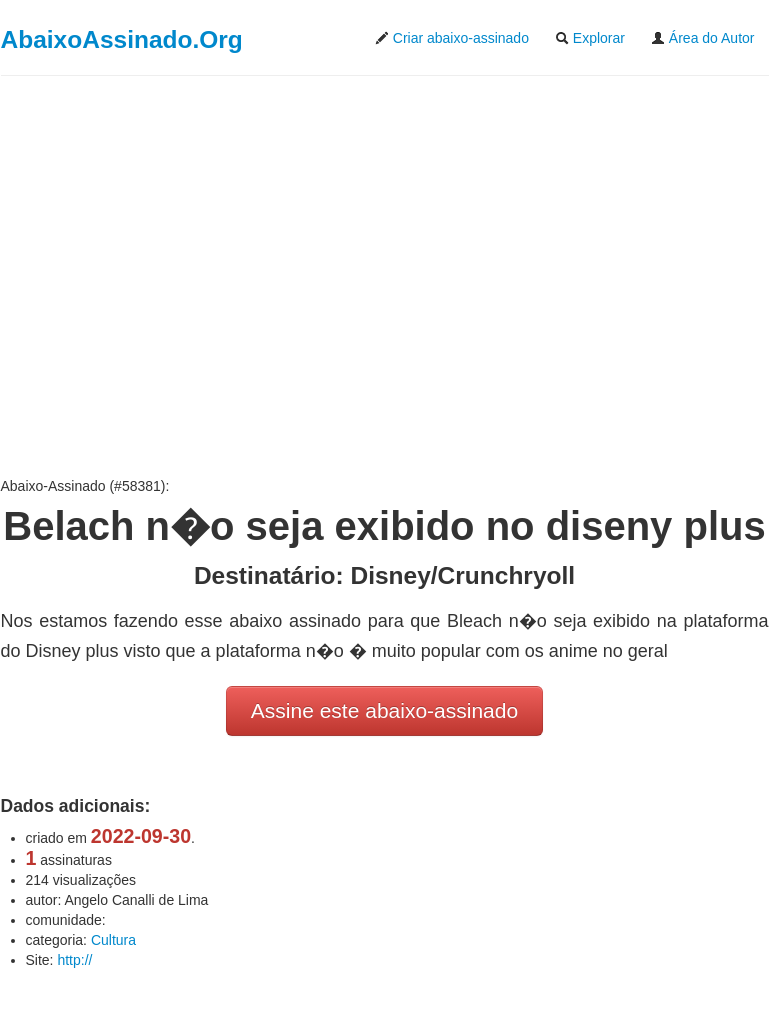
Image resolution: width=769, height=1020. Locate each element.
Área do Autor (703, 38)
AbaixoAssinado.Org (122, 39)
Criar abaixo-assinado (452, 38)
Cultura (113, 940)
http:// (74, 960)
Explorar (590, 38)
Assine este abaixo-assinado (384, 710)
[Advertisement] (385, 276)
